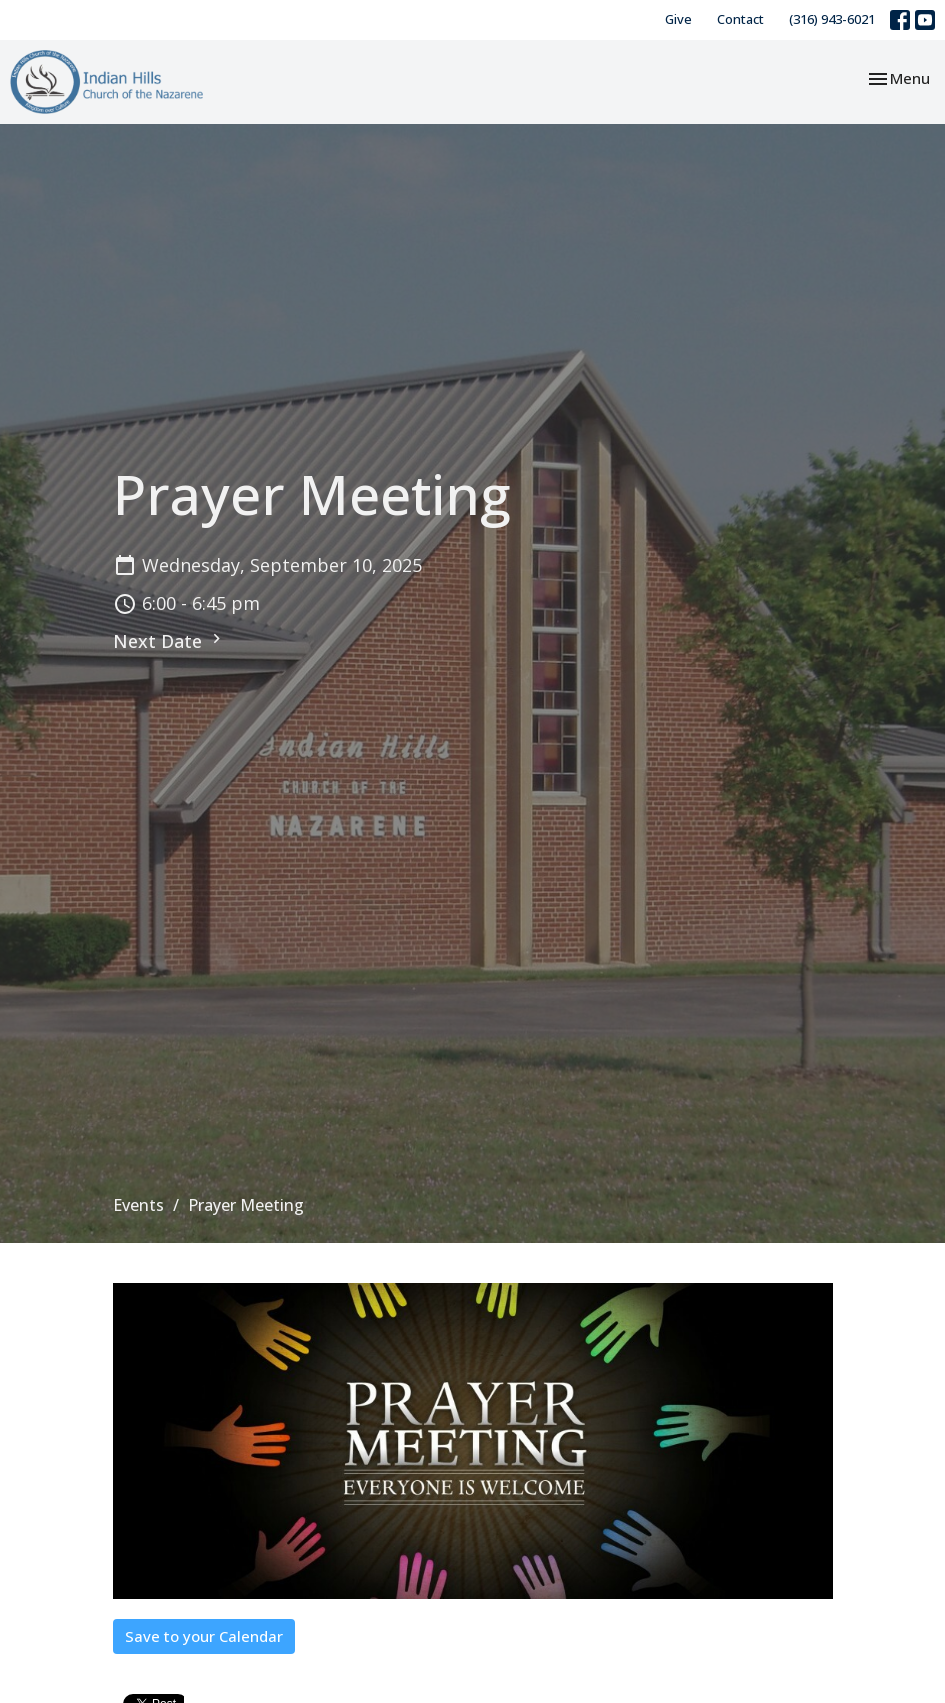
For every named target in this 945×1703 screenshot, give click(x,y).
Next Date (169, 641)
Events (138, 1205)
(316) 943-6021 (832, 19)
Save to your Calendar (204, 1636)
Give (678, 19)
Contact (740, 19)
